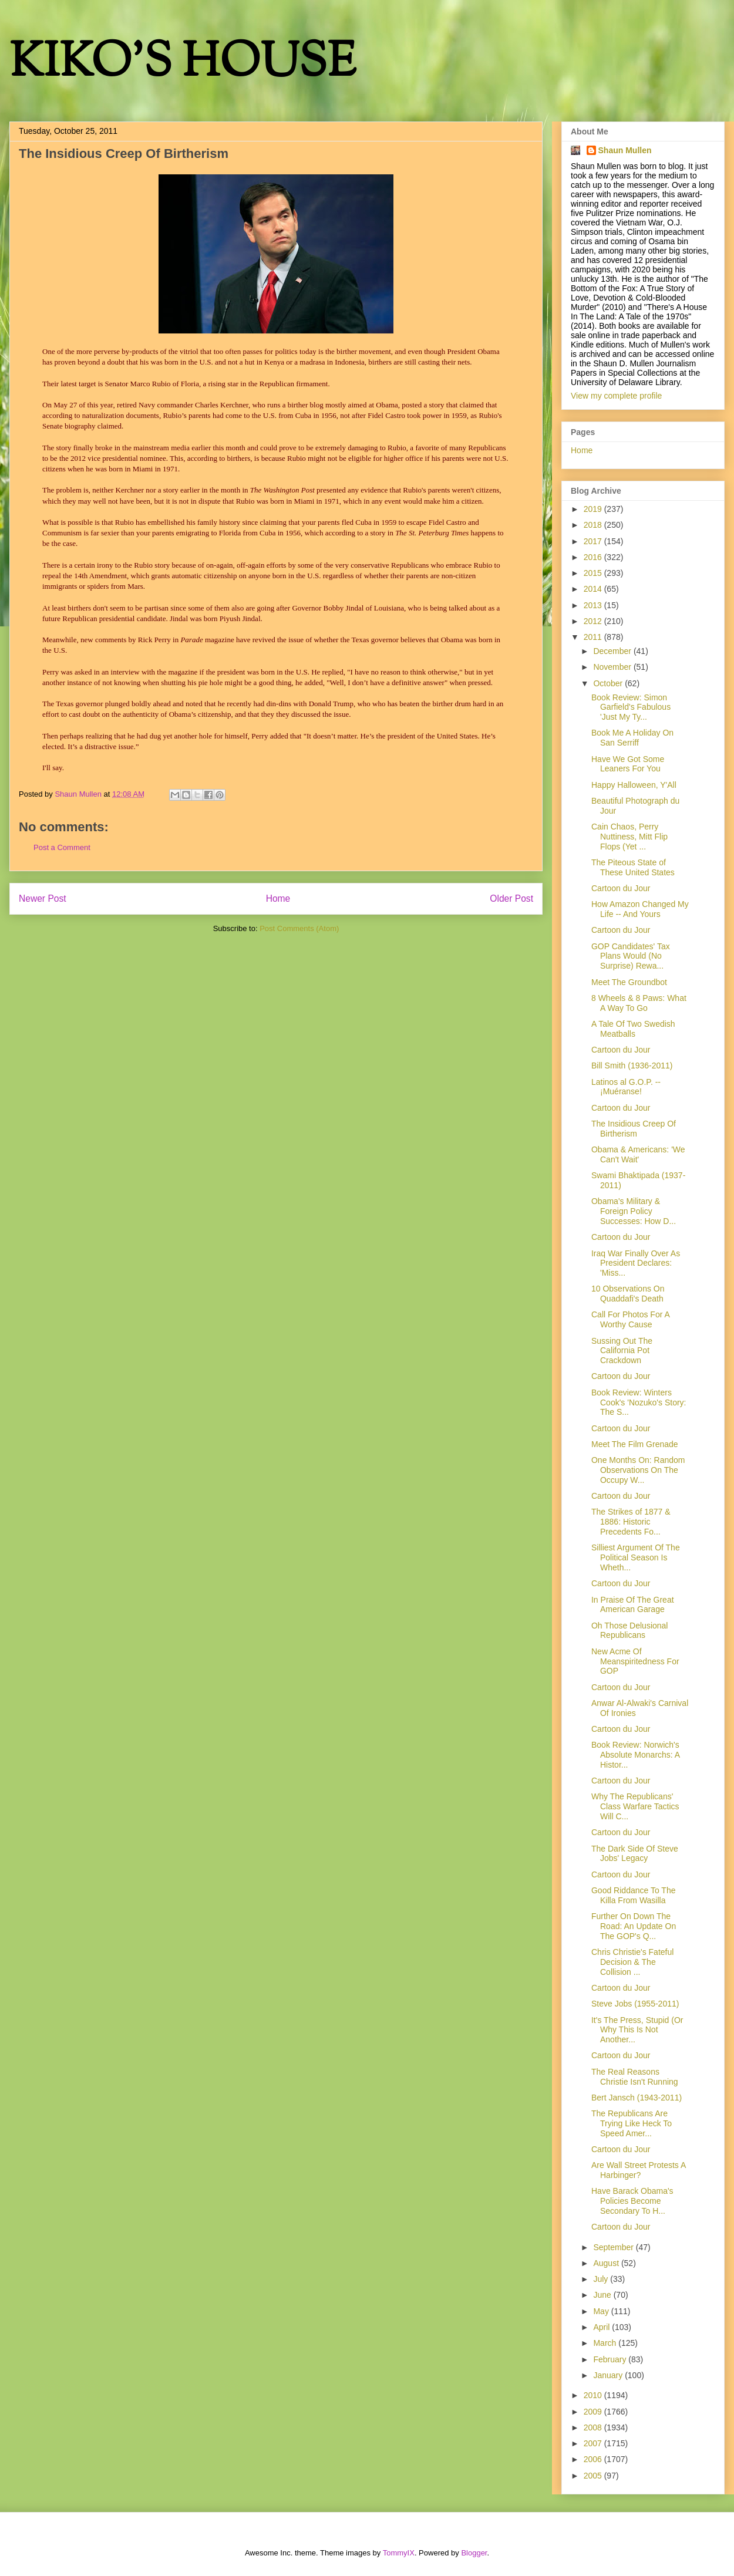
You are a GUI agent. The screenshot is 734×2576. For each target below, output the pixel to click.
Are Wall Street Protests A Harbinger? (638, 2170)
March (605, 2343)
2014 (594, 589)
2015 (594, 573)
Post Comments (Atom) (299, 928)
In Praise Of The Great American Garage (632, 1604)
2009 (594, 2411)
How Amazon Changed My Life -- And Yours (640, 909)
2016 (594, 557)
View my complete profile (616, 395)
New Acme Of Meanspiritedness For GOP (635, 1661)
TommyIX (399, 2552)
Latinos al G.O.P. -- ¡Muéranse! (626, 1087)
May (602, 2311)
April (602, 2327)
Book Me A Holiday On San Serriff (632, 737)
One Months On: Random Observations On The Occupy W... (638, 1470)
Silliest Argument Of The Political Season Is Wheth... (635, 1557)
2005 (594, 2475)
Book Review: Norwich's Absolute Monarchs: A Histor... (635, 1754)
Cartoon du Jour (620, 888)
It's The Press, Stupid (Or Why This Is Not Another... (637, 2030)
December (613, 651)
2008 (594, 2427)
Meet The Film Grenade (634, 1444)
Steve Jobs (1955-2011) (635, 2003)
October (609, 683)
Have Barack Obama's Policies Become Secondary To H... (632, 2201)
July (601, 2279)
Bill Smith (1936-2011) (632, 1065)
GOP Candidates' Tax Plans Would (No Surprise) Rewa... (630, 956)
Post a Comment (61, 847)
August (607, 2263)
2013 (594, 605)
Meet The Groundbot (629, 982)
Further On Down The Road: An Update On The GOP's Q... (633, 1926)
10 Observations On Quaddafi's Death (628, 1293)
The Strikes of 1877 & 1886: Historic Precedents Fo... (631, 1521)
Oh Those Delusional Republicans (629, 1630)
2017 (594, 541)
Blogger (474, 2552)
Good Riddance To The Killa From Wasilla (633, 1895)
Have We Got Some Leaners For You (627, 764)
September (614, 2247)
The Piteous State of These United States (633, 867)
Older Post (511, 898)
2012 (594, 621)
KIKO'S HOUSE (182, 64)
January (609, 2375)
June (603, 2294)
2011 (594, 637)
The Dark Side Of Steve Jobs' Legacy (634, 1853)
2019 (594, 509)
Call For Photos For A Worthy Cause (630, 1319)
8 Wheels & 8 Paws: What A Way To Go (638, 1003)
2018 (594, 525)
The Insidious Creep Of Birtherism (633, 1128)
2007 (594, 2443)
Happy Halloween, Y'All (633, 785)
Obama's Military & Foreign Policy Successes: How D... (633, 1211)
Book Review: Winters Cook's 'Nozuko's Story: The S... (638, 1402)
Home (278, 898)
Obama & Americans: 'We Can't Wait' (638, 1154)
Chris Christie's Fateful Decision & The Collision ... (632, 1962)
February (610, 2359)
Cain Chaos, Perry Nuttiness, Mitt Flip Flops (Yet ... (629, 836)
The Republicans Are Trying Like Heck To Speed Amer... (631, 2123)
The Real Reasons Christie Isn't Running (634, 2076)
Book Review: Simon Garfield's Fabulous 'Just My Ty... (631, 707)
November (613, 667)
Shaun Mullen (625, 150)
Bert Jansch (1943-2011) (636, 2097)
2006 (594, 2459)
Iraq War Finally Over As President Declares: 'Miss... (635, 1263)
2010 (594, 2395)
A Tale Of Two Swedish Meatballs (633, 1029)
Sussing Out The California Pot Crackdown (621, 1350)
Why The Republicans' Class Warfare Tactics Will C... (635, 1806)
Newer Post (42, 898)
